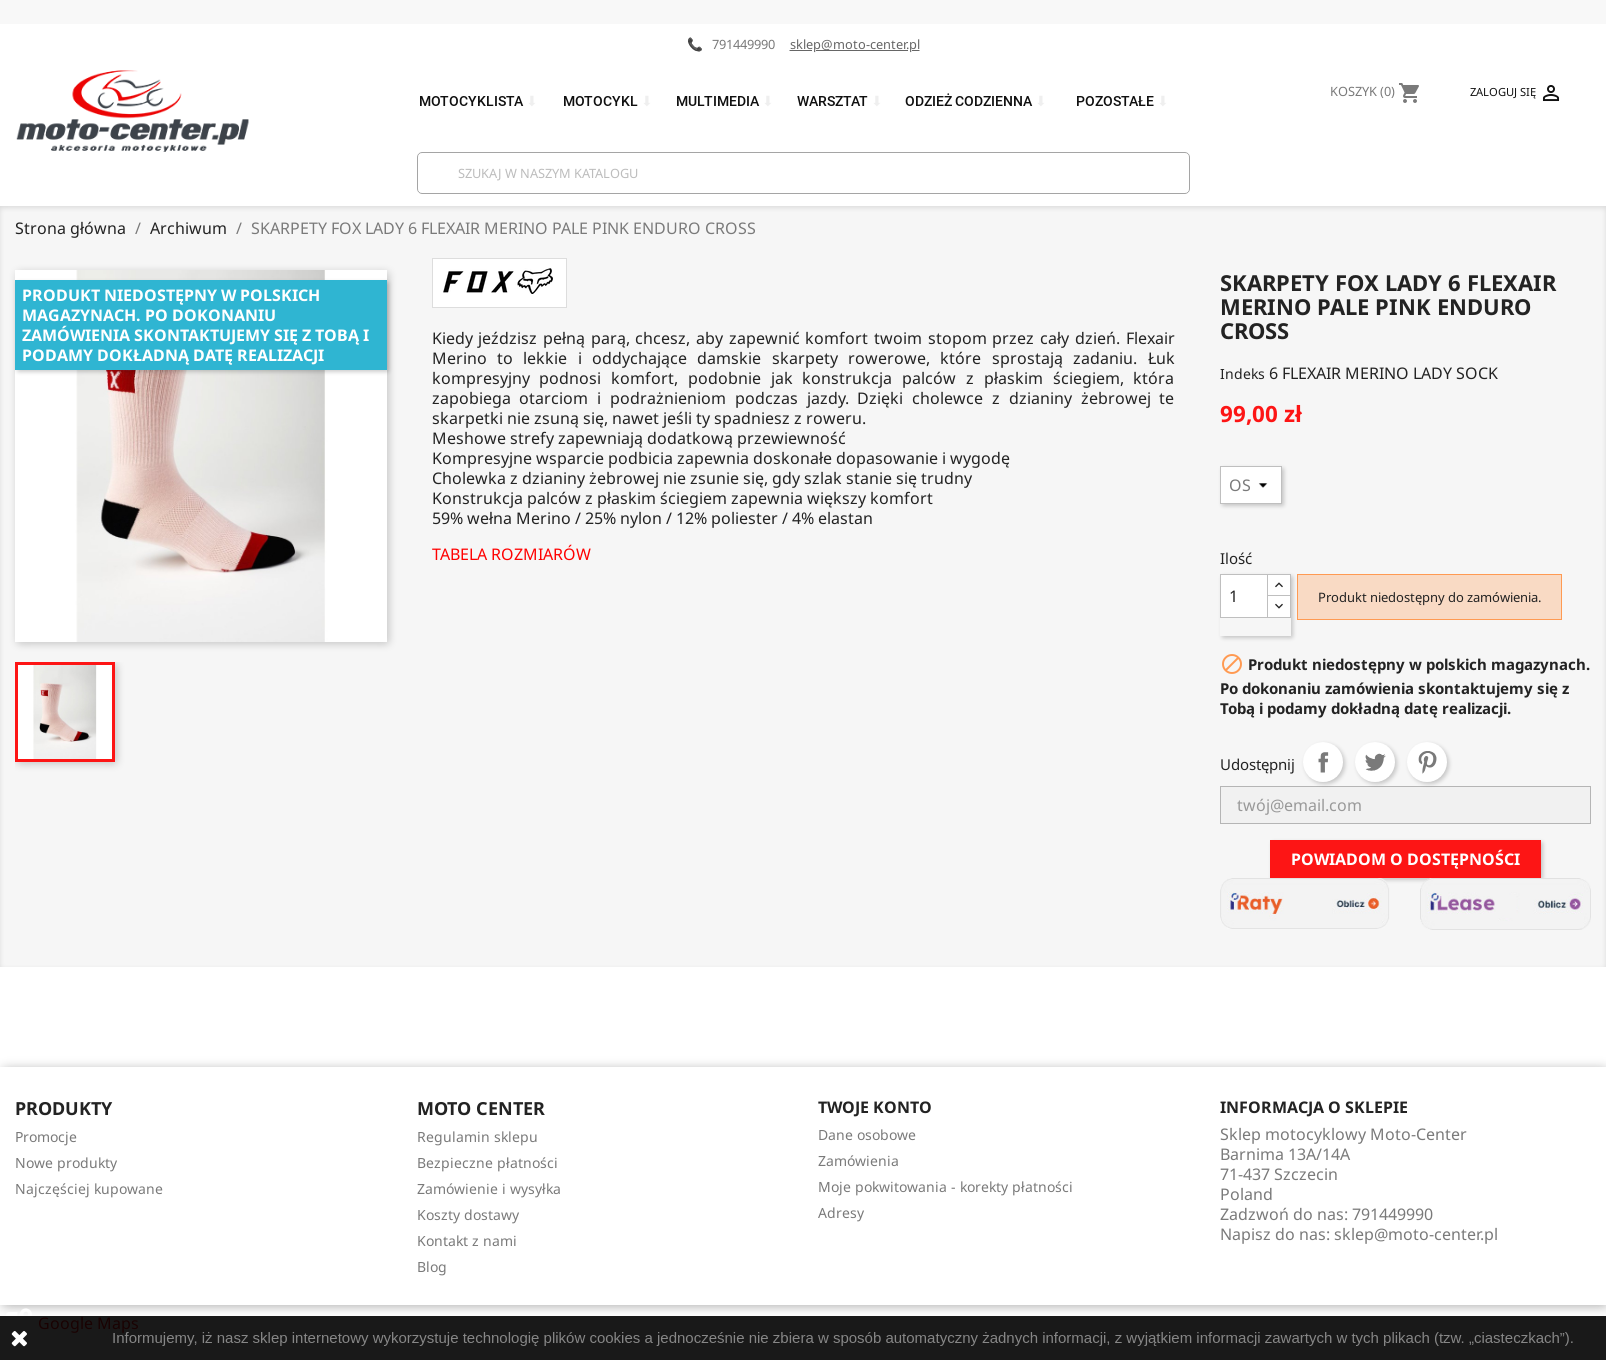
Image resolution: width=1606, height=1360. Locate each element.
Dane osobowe (867, 1134)
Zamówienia (858, 1160)
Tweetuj (1375, 762)
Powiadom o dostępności (1405, 859)
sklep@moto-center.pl (855, 44)
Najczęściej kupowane (89, 1188)
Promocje (46, 1136)
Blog (432, 1266)
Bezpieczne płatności (487, 1162)
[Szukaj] (803, 173)
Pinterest (1427, 762)
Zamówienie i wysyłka (489, 1188)
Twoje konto (875, 1107)
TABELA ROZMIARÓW (511, 554)
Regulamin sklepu (477, 1136)
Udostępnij (1323, 762)
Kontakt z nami (467, 1240)
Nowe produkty (66, 1162)
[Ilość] (1244, 596)
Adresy (841, 1212)
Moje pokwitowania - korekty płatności (945, 1186)
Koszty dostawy (468, 1214)
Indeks (1242, 373)
